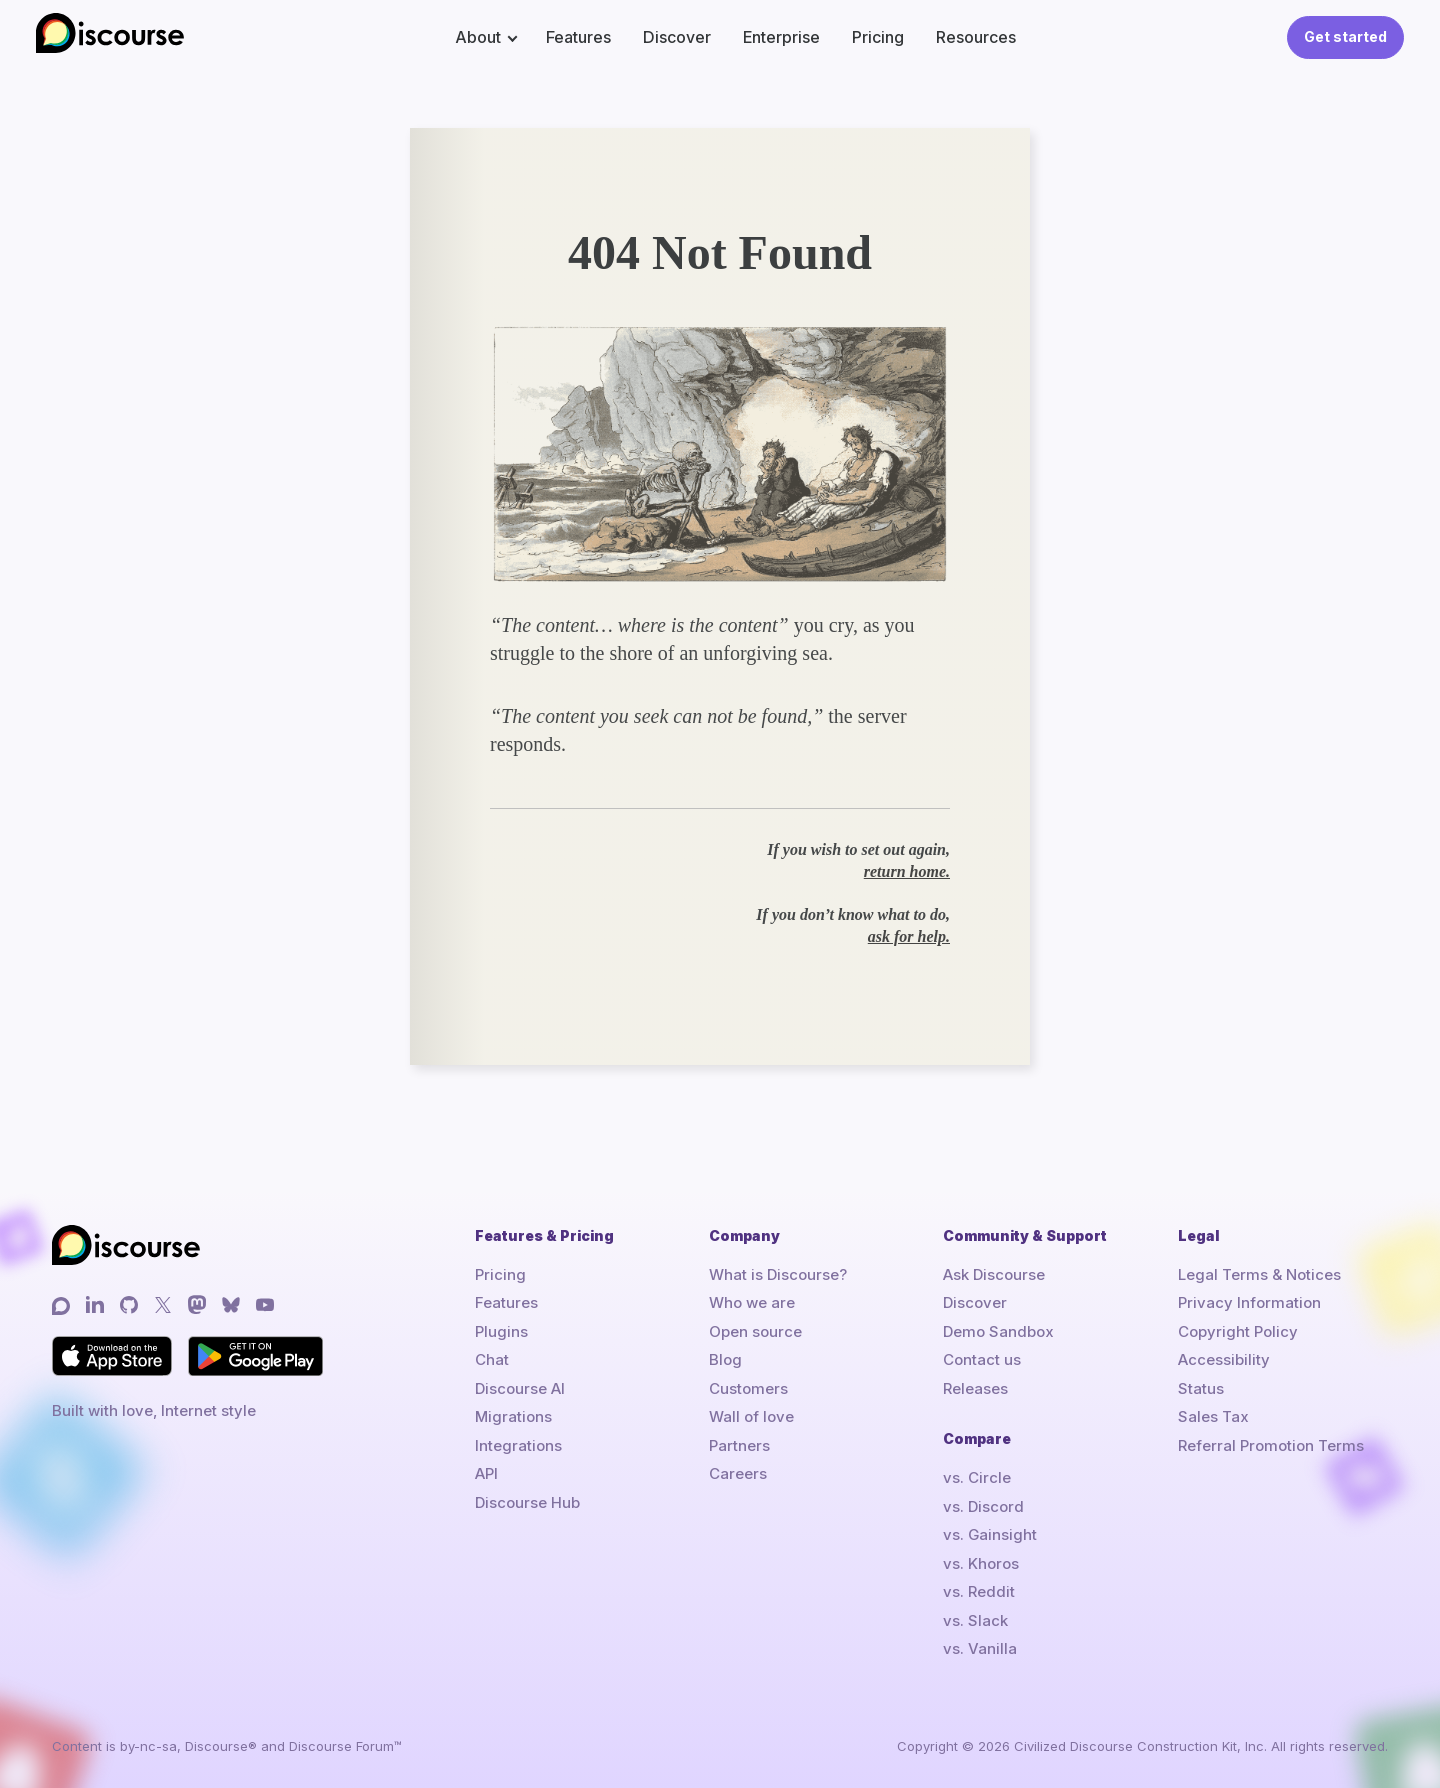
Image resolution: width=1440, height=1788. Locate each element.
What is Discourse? (778, 1274)
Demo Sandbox (998, 1331)
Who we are (752, 1302)
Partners (739, 1445)
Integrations (518, 1445)
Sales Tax (1213, 1416)
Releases (975, 1388)
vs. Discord (983, 1506)
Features (578, 37)
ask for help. (909, 936)
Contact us (982, 1359)
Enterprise (781, 37)
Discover (677, 37)
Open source (755, 1331)
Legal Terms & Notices (1259, 1274)
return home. (907, 871)
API (486, 1473)
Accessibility (1224, 1359)
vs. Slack (975, 1620)
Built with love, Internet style (154, 1410)
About (478, 37)
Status (1201, 1388)
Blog (725, 1359)
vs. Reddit (979, 1591)
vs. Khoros (981, 1563)
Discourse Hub (527, 1502)
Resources (976, 37)
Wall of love (751, 1416)
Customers (748, 1388)
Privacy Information (1249, 1302)
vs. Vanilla (980, 1648)
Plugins (501, 1331)
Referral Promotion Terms (1271, 1445)
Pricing (878, 37)
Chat (492, 1359)
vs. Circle (977, 1477)
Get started (1345, 36)
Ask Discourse (994, 1274)
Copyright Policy (1238, 1331)
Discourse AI (520, 1388)
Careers (738, 1473)
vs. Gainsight (990, 1534)
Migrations (513, 1416)
